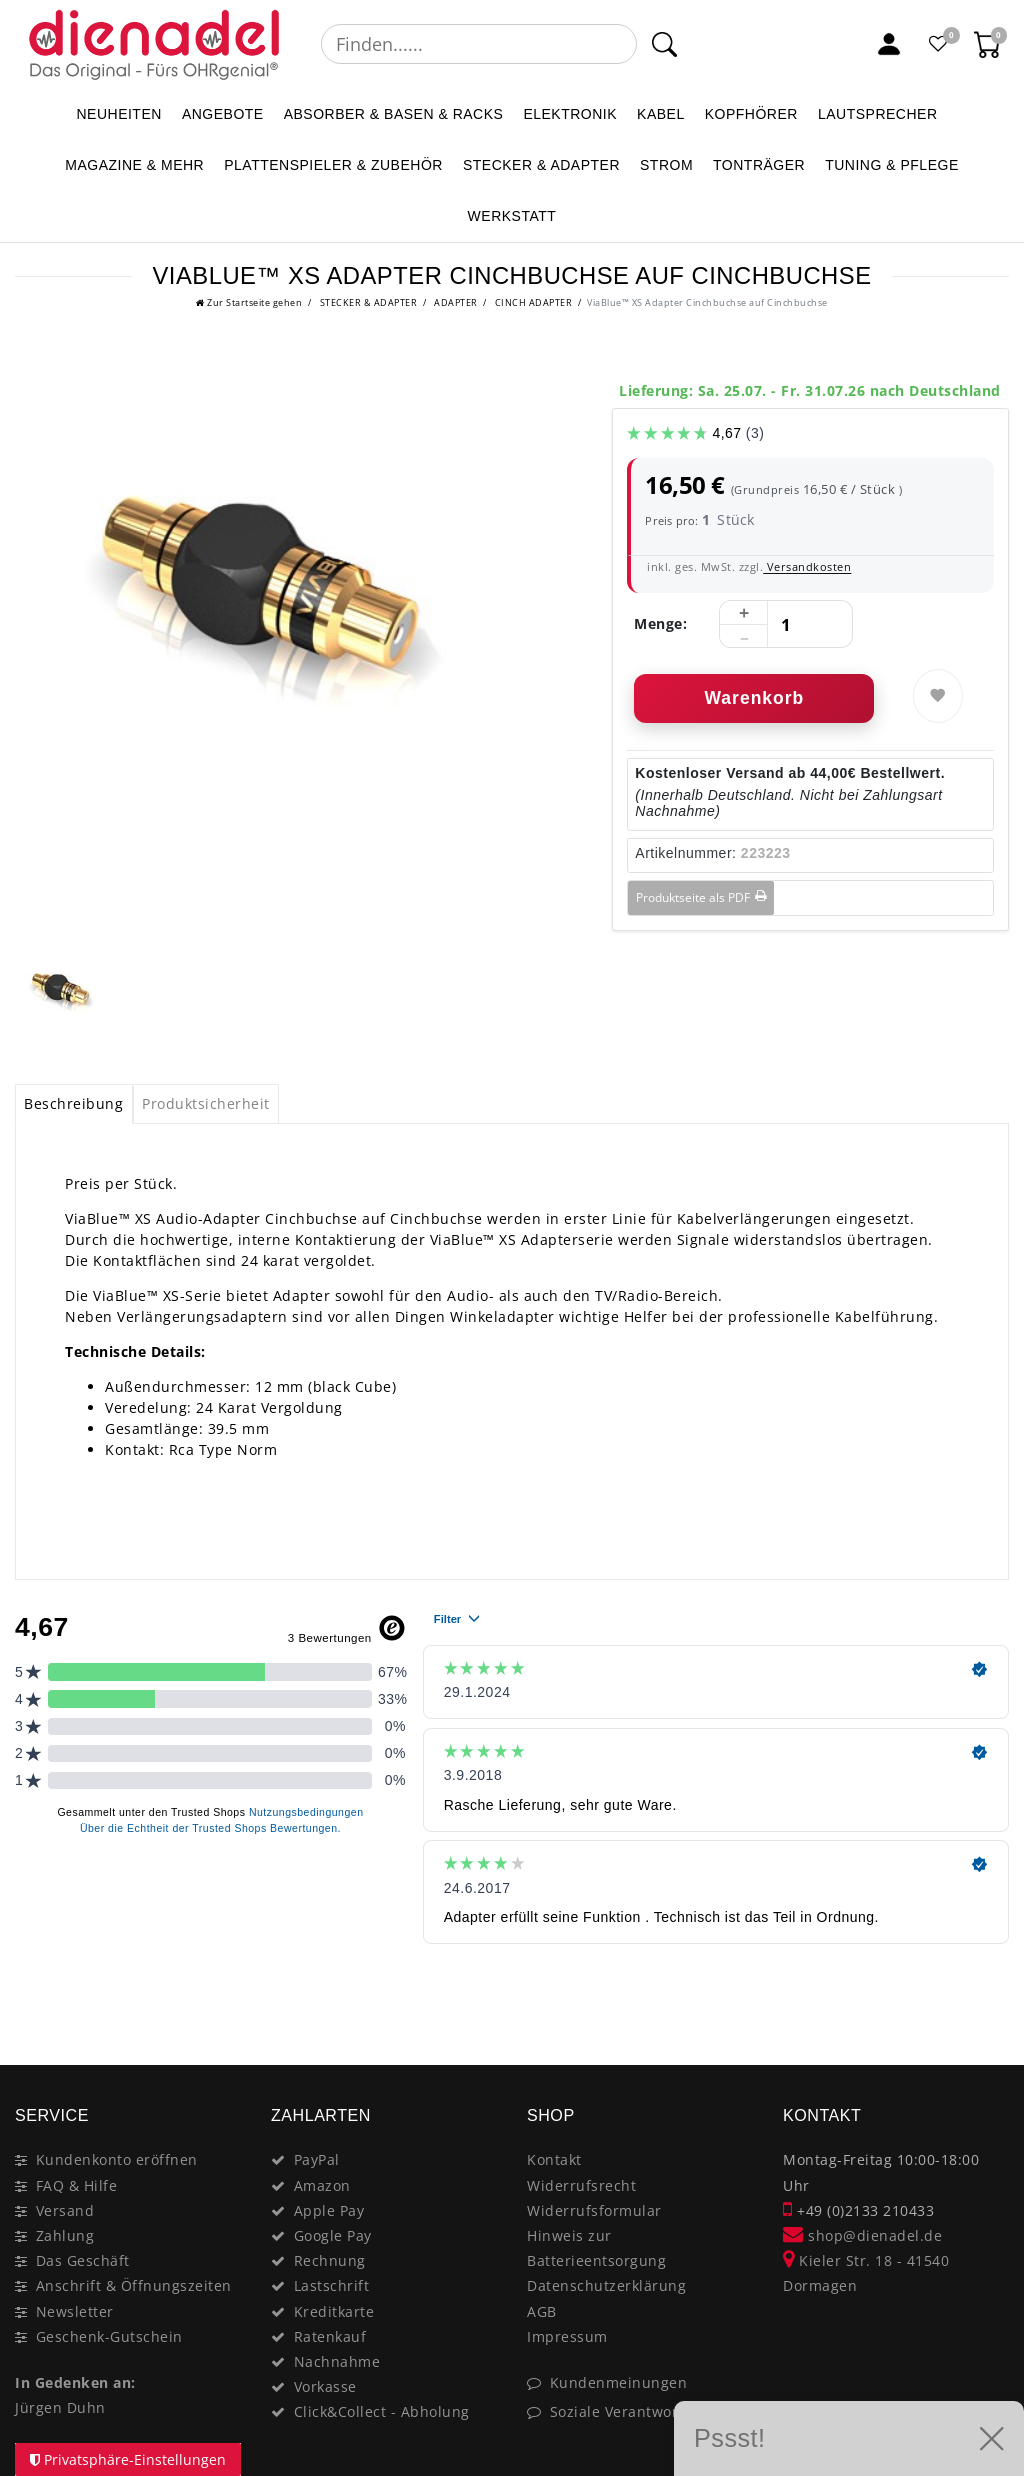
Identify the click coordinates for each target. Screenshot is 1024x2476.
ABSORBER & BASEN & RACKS (394, 114)
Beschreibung (73, 1103)
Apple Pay (329, 2210)
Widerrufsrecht (581, 2185)
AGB (542, 2311)
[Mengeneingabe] (786, 625)
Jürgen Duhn (60, 2407)
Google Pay (333, 2235)
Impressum (567, 2336)
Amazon (322, 2185)
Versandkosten (807, 566)
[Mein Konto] (889, 44)
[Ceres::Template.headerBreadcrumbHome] (249, 302)
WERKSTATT (512, 216)
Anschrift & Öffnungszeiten (134, 2285)
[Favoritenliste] (939, 44)
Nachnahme (337, 2361)
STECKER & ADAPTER (541, 165)
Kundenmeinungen (619, 2382)
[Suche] (663, 44)
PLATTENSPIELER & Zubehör (333, 165)
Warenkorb (754, 698)
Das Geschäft (83, 2260)
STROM (666, 165)
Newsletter (75, 2311)
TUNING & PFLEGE (892, 165)
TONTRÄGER (759, 165)
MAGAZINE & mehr (134, 165)
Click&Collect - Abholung (382, 2411)
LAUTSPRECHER (878, 114)
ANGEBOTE (223, 114)
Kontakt (554, 2159)
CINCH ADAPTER (532, 302)
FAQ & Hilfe (77, 2185)
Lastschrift (332, 2285)
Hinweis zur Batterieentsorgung (596, 2248)
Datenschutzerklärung (606, 2285)
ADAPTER (455, 302)
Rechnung (330, 2260)
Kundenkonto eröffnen (117, 2159)
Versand (65, 2210)
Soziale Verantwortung (631, 2411)
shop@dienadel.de (862, 2235)
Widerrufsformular (594, 2210)
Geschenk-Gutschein (109, 2336)
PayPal (317, 2159)
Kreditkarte (334, 2311)
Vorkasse (325, 2386)
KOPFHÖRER (751, 114)
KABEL (661, 114)
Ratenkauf (330, 2336)
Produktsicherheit (206, 1103)
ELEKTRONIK (570, 114)
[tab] (74, 1104)
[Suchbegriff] (479, 44)
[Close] (984, 1994)
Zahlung (65, 2235)
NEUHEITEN (118, 114)
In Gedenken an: (75, 2382)
